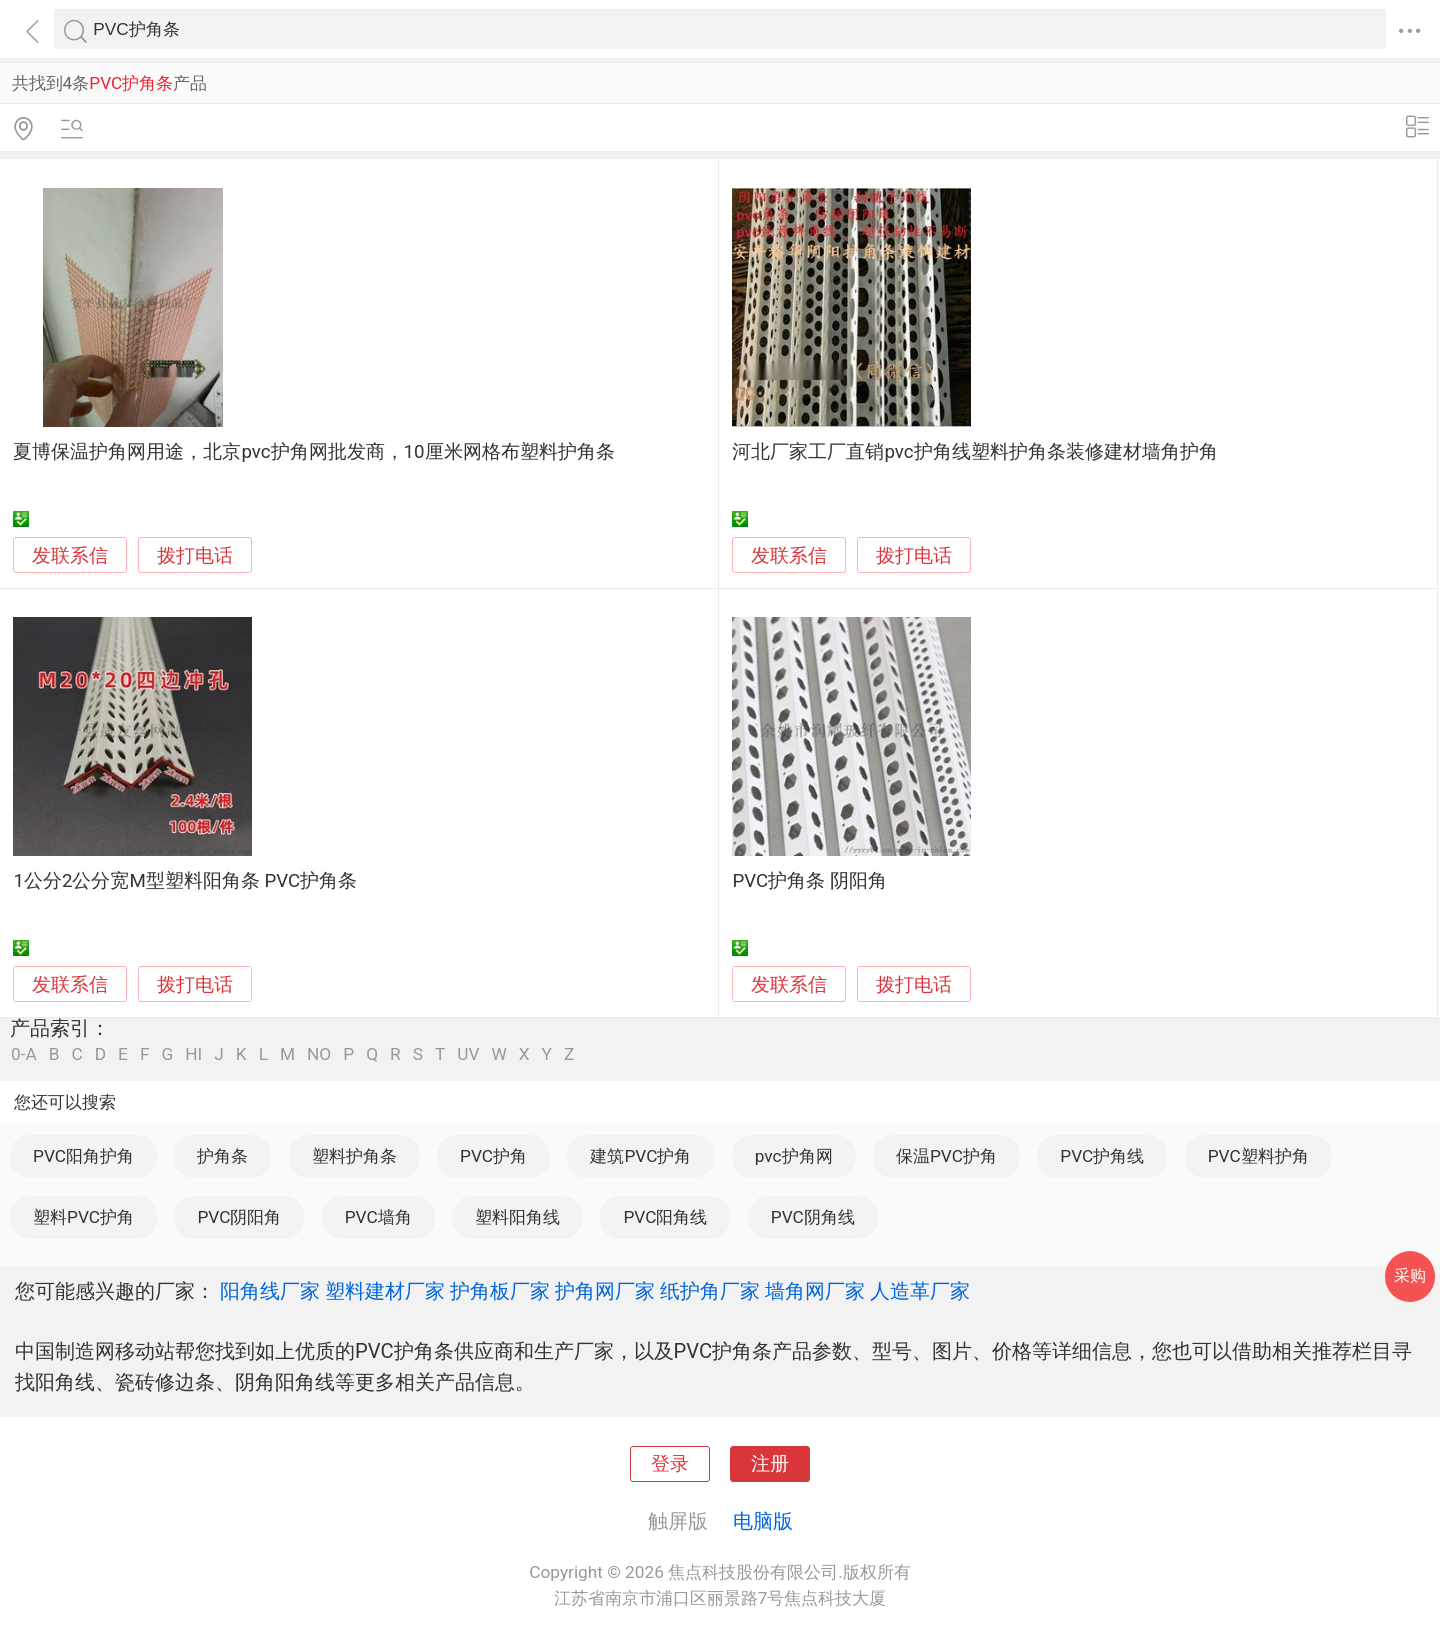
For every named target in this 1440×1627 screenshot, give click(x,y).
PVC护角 (493, 1156)
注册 (770, 1464)
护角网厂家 (605, 1291)
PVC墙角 (378, 1217)
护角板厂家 (500, 1291)
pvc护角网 (794, 1156)
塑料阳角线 (517, 1217)
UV (468, 1054)
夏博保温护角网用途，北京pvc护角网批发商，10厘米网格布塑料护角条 (313, 452)
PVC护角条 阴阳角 (809, 881)
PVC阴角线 (813, 1217)
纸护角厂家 (710, 1291)
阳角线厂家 (270, 1291)
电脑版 (763, 1521)
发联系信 (70, 556)
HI (193, 1054)
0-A (24, 1054)
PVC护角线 (1102, 1156)
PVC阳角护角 (83, 1156)
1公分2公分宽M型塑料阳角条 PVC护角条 (185, 881)
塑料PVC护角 (83, 1217)
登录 (670, 1464)
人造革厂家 (920, 1291)
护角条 (222, 1156)
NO (319, 1054)
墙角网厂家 (815, 1291)
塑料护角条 (354, 1156)
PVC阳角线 (665, 1217)
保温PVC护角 (946, 1156)
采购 (1410, 1275)
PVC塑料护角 (1258, 1156)
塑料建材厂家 (385, 1291)
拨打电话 (195, 555)
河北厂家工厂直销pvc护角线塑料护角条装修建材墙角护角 (974, 452)
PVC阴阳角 (239, 1217)
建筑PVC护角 (640, 1156)
